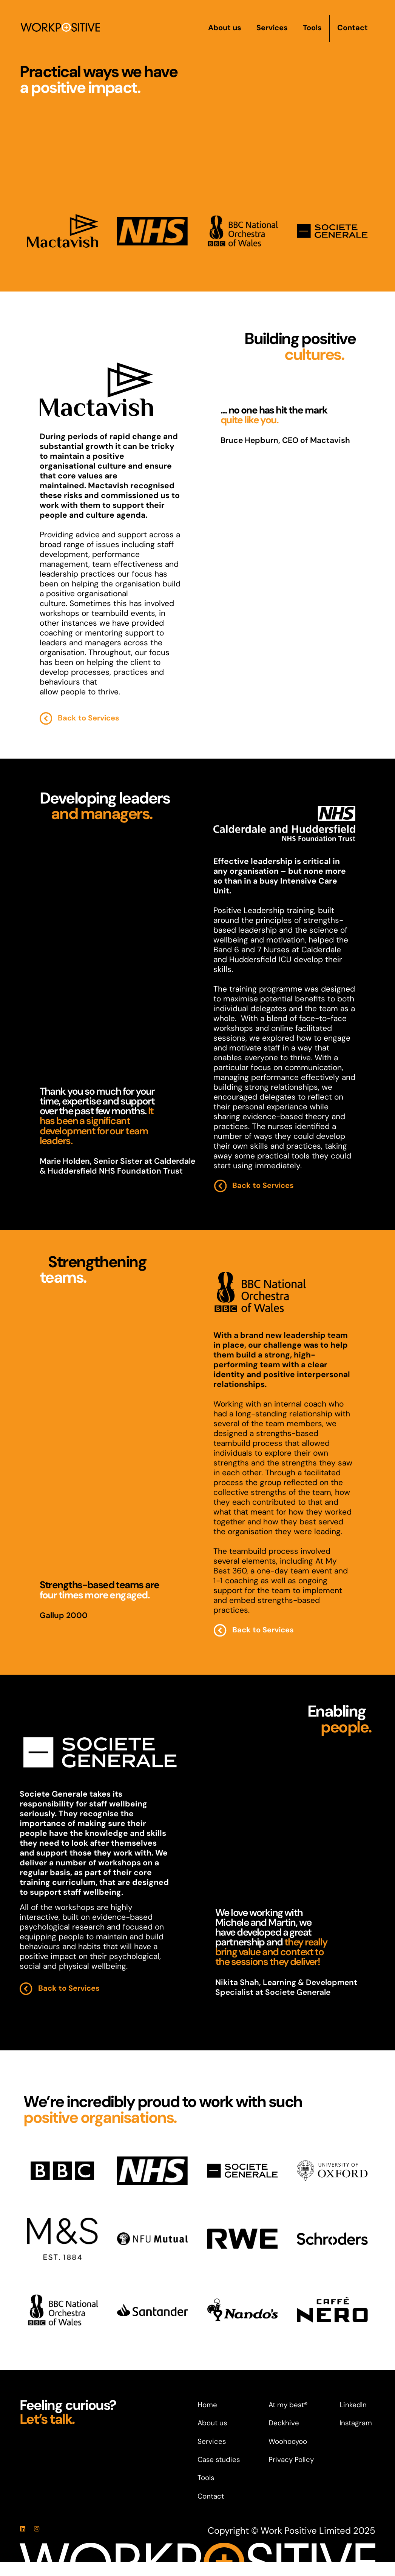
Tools (312, 27)
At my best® (287, 2404)
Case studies (219, 2459)
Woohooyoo (287, 2441)
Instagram (355, 2423)
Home (207, 2404)
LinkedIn (353, 2404)
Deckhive (283, 2423)
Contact (352, 27)
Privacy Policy (291, 2459)
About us (224, 27)
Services (272, 27)
